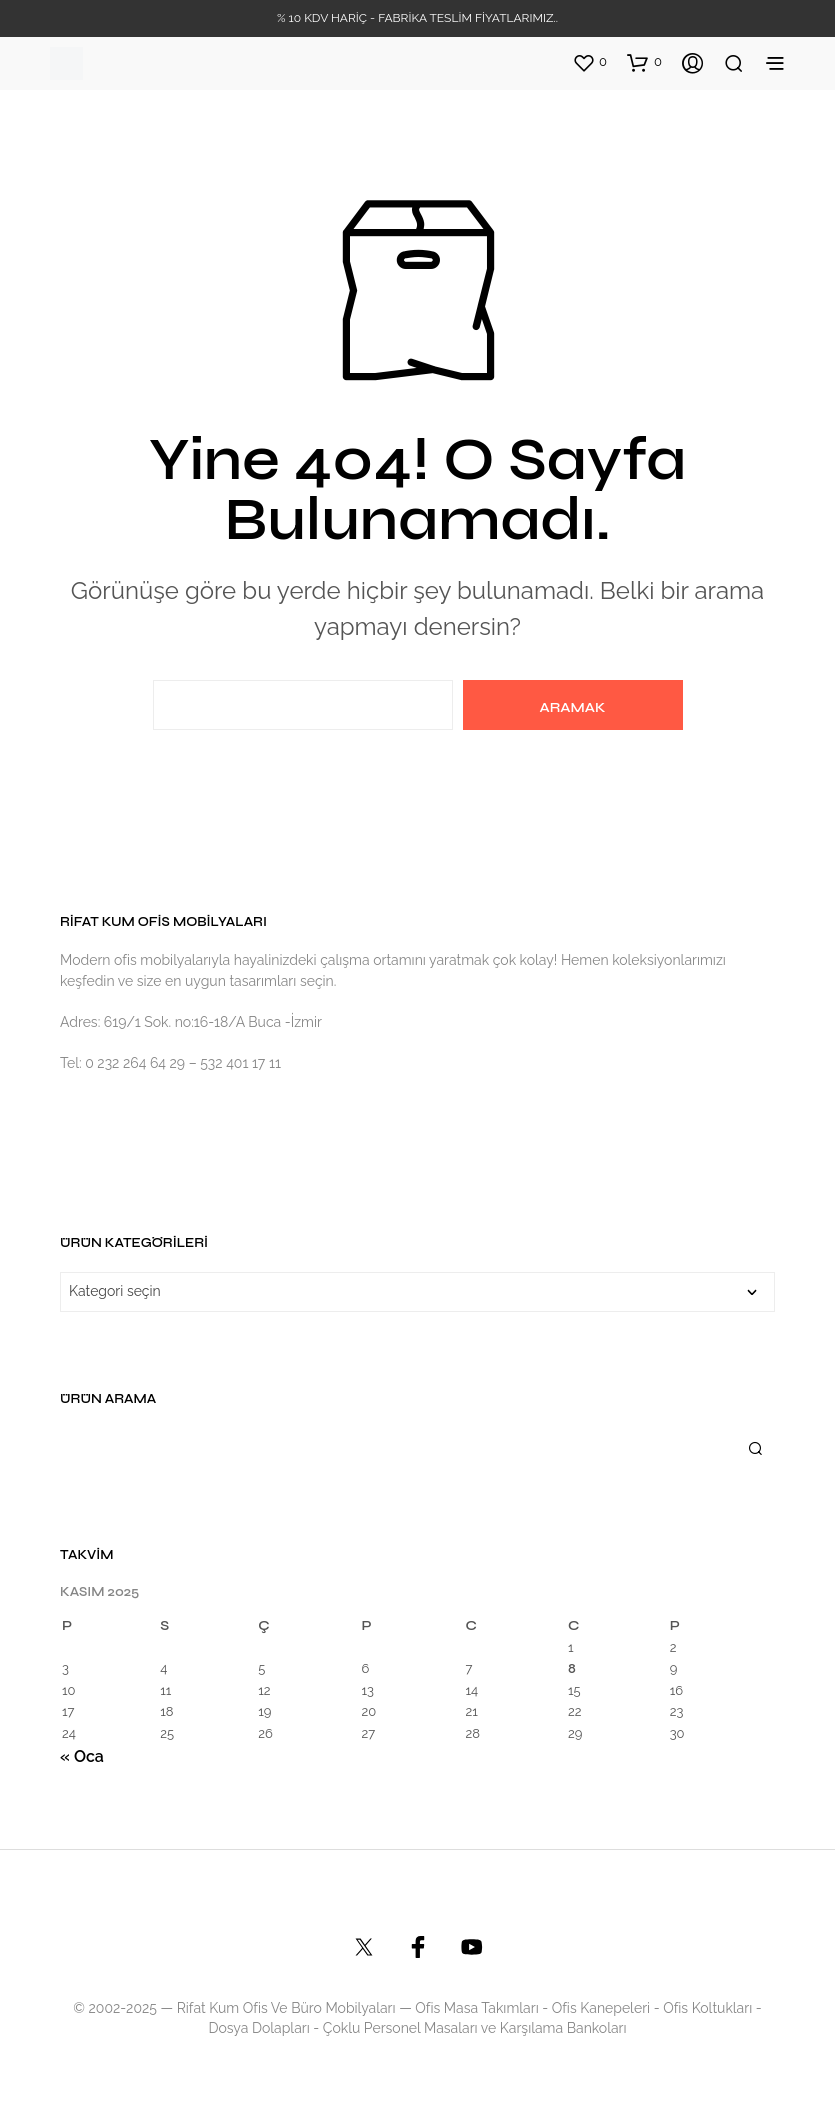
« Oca (82, 1756)
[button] (589, 62)
